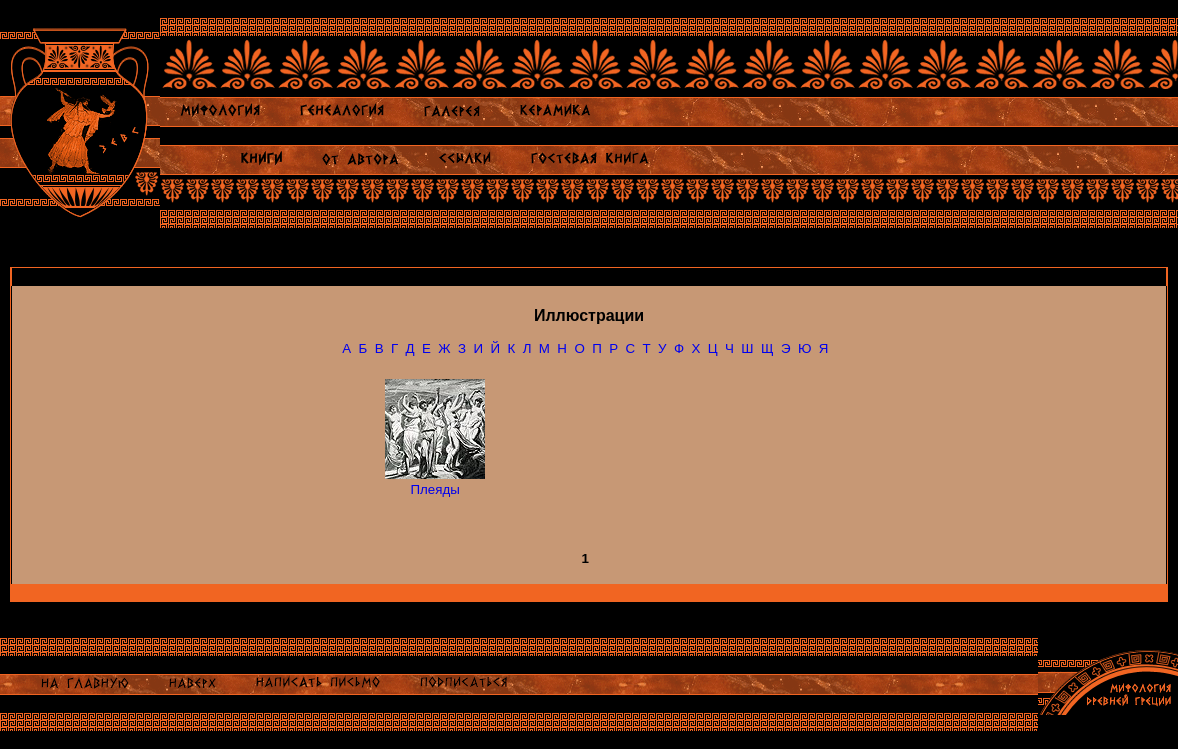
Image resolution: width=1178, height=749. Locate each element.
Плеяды (434, 489)
